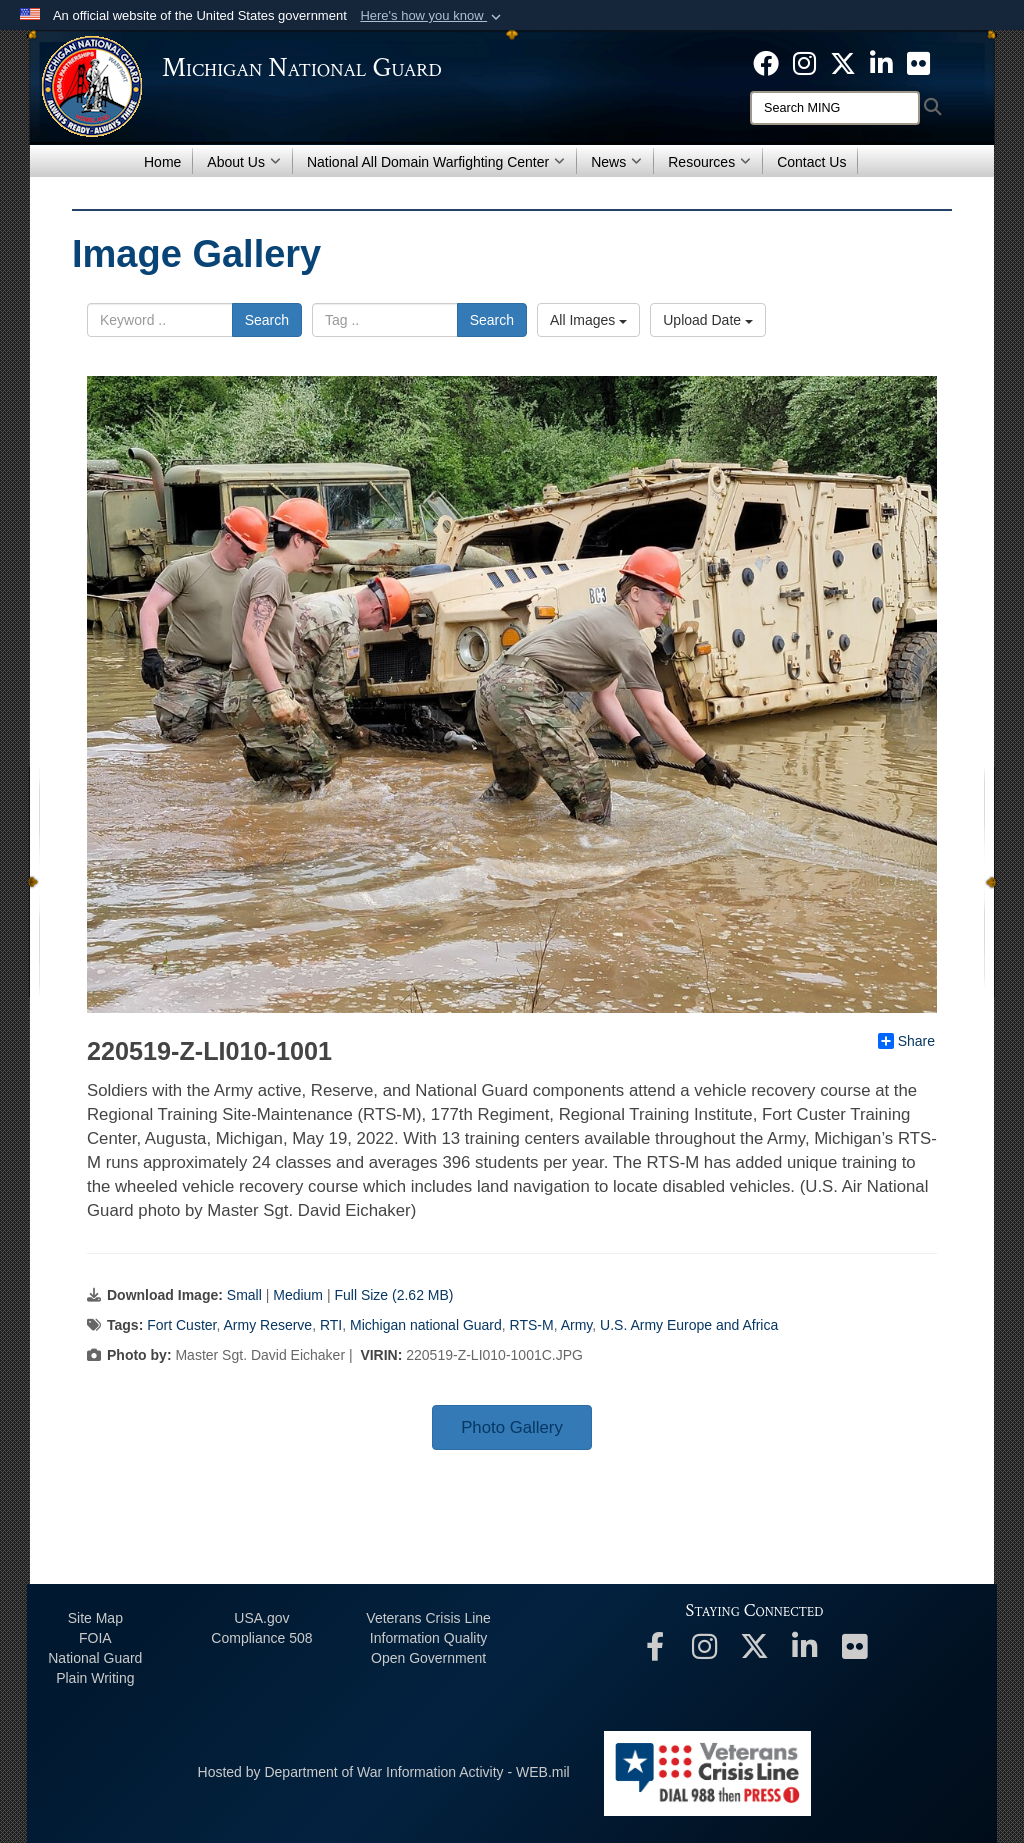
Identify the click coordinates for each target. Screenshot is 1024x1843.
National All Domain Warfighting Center (436, 162)
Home (162, 162)
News (616, 162)
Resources (709, 162)
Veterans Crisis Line (428, 1618)
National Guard (95, 1658)
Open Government (428, 1658)
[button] (432, 16)
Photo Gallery (512, 1427)
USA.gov (261, 1618)
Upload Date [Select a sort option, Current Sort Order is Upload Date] (708, 320)
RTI (331, 1325)
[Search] (835, 108)
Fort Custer (181, 1325)
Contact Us (811, 162)
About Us (244, 162)
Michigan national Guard (426, 1325)
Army (577, 1325)
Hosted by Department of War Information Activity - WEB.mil (384, 1772)
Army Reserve (267, 1325)
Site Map (95, 1618)
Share (906, 1041)
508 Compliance (261, 1638)
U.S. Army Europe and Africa (689, 1325)
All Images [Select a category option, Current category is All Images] (588, 320)
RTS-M (532, 1325)
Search (267, 320)
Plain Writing (95, 1678)
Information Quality (429, 1638)
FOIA (95, 1638)
